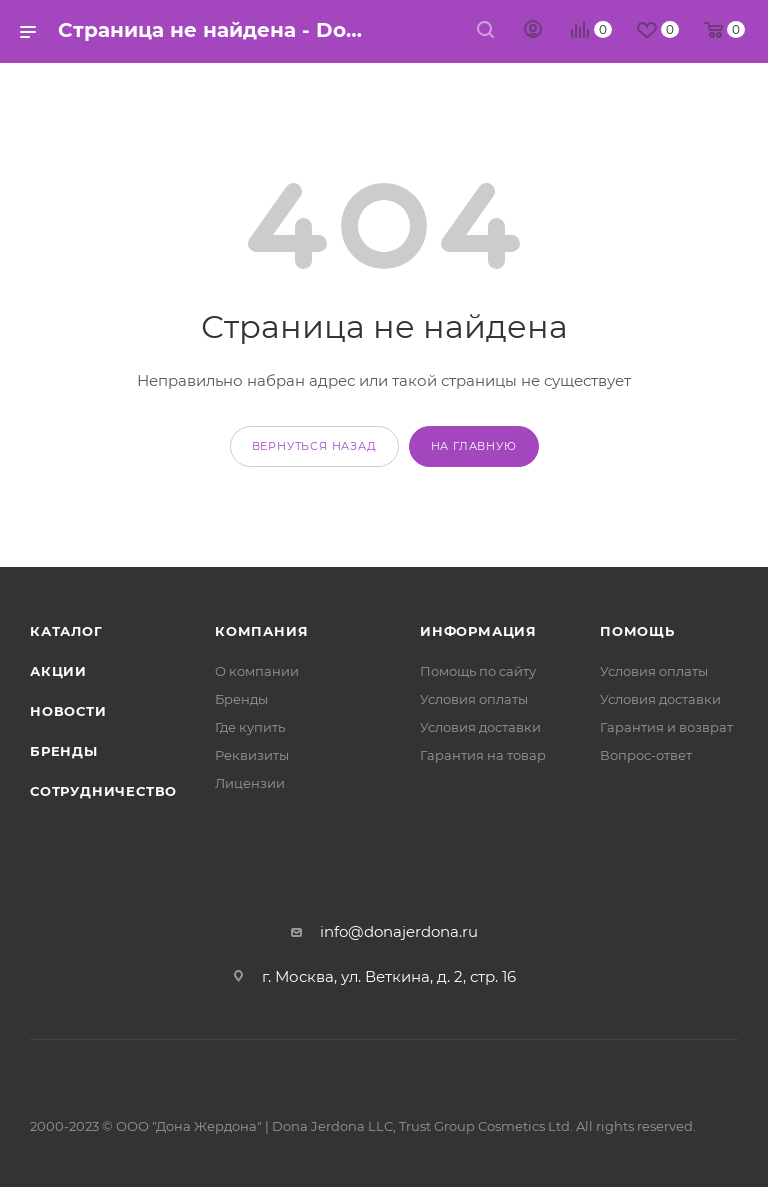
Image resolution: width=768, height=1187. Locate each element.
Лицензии (250, 783)
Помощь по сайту (478, 671)
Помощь (637, 631)
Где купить (250, 727)
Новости (68, 711)
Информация (478, 631)
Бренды (64, 751)
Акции (58, 671)
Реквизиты (252, 755)
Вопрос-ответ (646, 755)
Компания (261, 631)
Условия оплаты (474, 699)
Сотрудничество (103, 791)
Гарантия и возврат (666, 727)
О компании (257, 671)
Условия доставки (480, 727)
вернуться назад (314, 446)
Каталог (66, 631)
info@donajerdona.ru (399, 931)
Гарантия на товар (483, 755)
